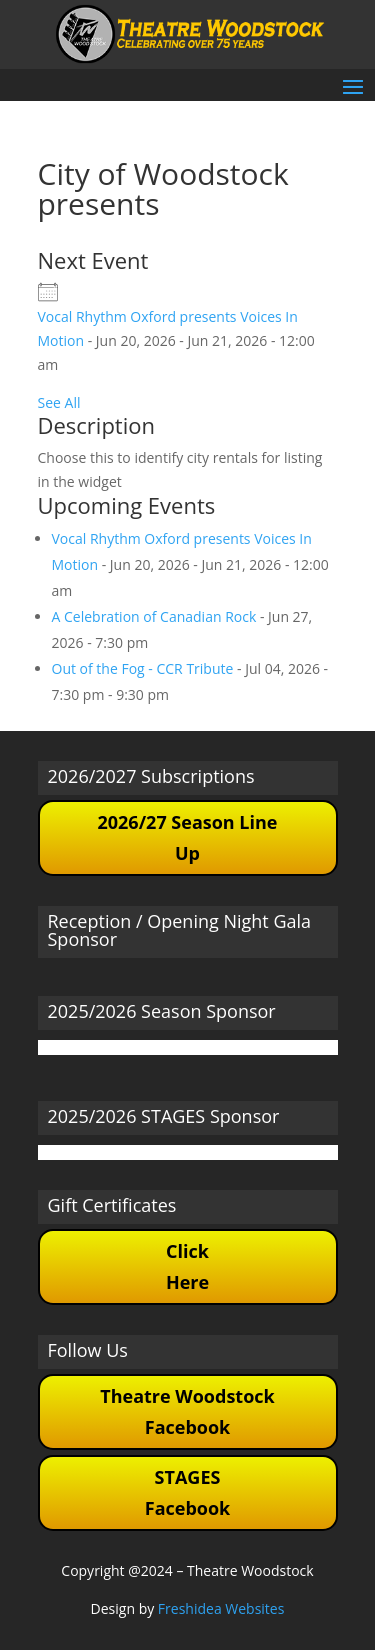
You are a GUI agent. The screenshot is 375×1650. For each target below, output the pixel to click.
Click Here (187, 1266)
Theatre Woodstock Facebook (187, 1411)
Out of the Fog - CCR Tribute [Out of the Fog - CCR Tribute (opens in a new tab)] (143, 668)
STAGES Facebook (187, 1492)
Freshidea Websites (221, 1608)
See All (59, 402)
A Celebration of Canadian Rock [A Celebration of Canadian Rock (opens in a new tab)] (154, 616)
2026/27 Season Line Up (187, 837)
